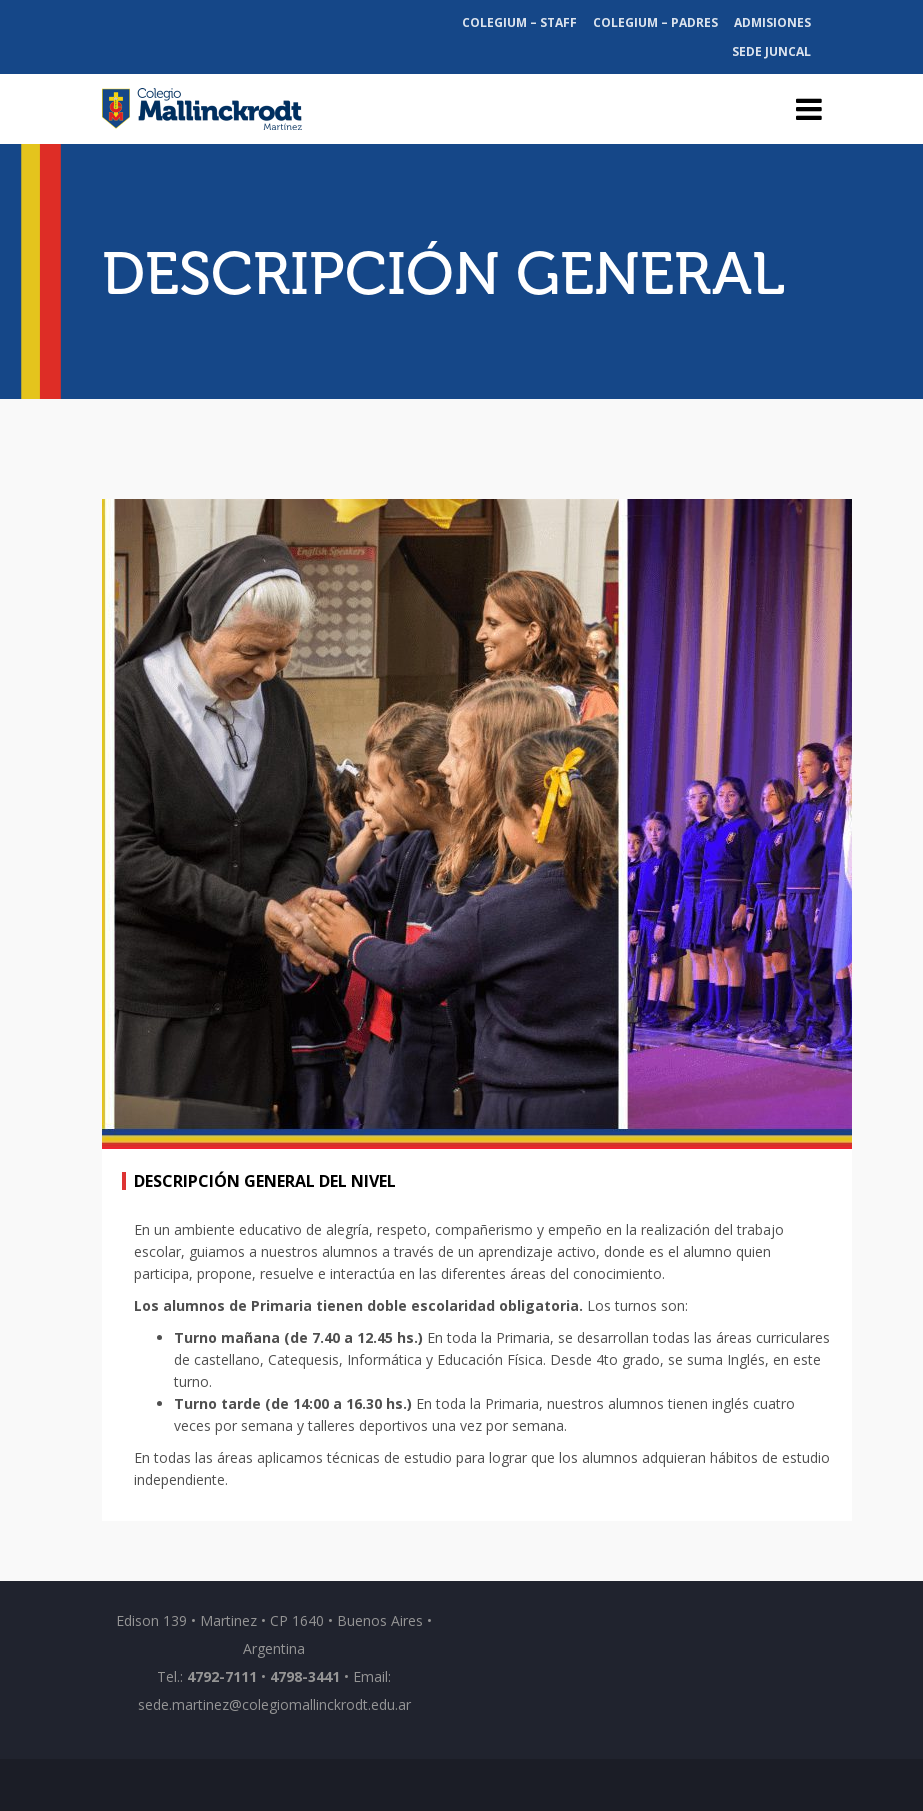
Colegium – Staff (519, 22)
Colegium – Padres (655, 22)
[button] (158, 824)
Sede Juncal (771, 51)
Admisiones (772, 22)
